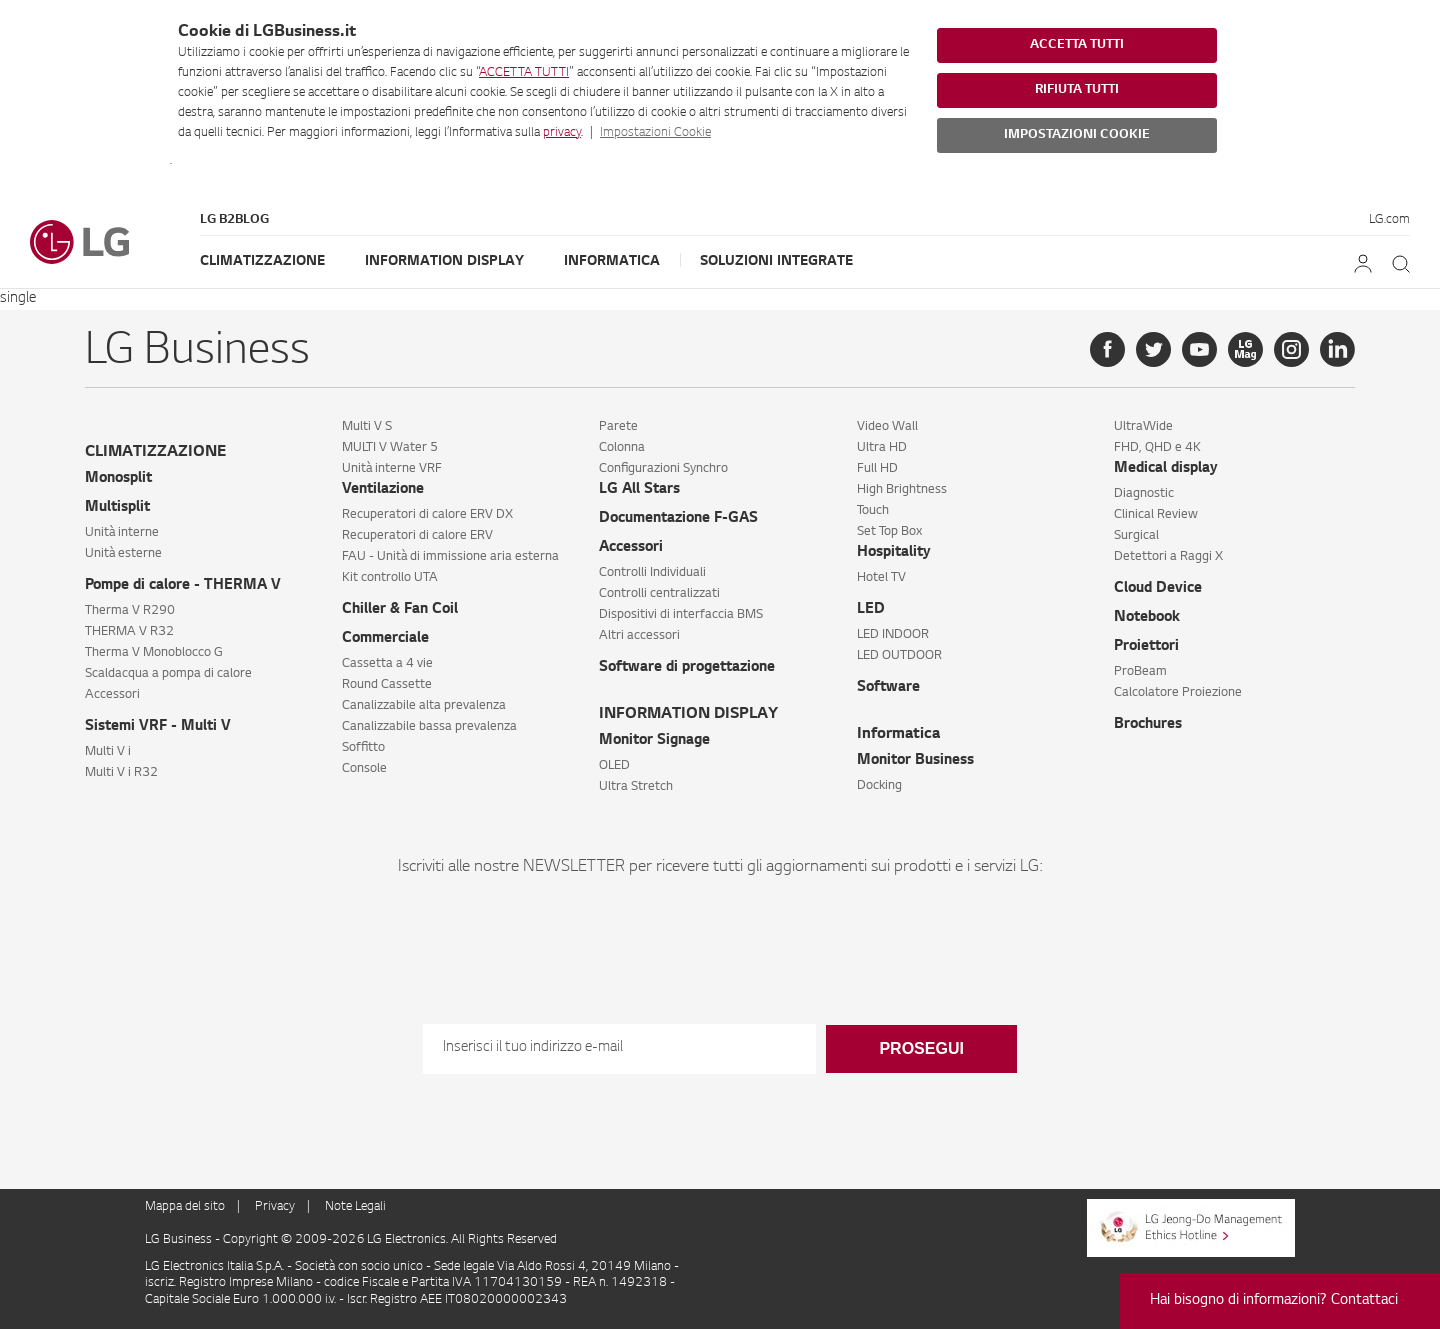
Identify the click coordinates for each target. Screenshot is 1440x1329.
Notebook (1147, 618)
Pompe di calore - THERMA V (183, 586)
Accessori (112, 695)
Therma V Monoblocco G (154, 653)
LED (871, 610)
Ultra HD (882, 448)
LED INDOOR (893, 635)
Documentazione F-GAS (678, 519)
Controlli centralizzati (659, 594)
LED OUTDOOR (899, 656)
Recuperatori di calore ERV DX (427, 515)
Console (364, 769)
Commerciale (385, 639)
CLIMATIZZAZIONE (155, 452)
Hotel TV (881, 578)
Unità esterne (123, 554)
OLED (614, 766)
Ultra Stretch (636, 787)
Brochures (1148, 725)
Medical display (1166, 469)
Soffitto (363, 748)
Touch (873, 511)
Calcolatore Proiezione (1178, 693)
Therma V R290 (130, 611)
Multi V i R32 (121, 773)
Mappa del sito (185, 1207)
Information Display (444, 261)
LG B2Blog (234, 220)
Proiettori (1146, 647)
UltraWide (1143, 427)
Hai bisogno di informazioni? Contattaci (1274, 1301)
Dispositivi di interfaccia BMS (681, 615)
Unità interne (122, 533)
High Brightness (902, 490)
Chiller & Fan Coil (400, 610)
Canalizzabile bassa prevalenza (429, 727)
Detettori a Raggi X (1168, 557)
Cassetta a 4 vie (387, 664)
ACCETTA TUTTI (524, 73)
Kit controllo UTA (390, 578)
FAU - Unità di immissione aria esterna (450, 557)
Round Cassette (387, 685)
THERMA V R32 (129, 632)
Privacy (275, 1207)
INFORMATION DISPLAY (688, 714)
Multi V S (367, 427)
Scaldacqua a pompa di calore (168, 674)
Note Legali (355, 1207)
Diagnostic (1144, 494)
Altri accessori (639, 636)
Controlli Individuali (652, 573)
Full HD (877, 469)
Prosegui (921, 1048)
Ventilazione (383, 490)
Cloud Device (1158, 589)
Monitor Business (915, 761)
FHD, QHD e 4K (1157, 448)
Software (888, 688)
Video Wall (887, 427)
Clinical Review (1156, 515)
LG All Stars (639, 490)
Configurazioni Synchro (663, 469)
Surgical (1136, 536)
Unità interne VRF (392, 469)
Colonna (622, 448)
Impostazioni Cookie (655, 133)
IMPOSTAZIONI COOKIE (1077, 135)
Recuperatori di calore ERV (417, 536)
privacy (562, 133)
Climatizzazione (262, 261)
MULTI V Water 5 (390, 448)
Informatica (612, 261)
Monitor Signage (654, 741)
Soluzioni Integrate (776, 261)
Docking (879, 786)
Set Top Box (889, 532)
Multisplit (117, 508)
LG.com (1389, 220)
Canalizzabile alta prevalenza (424, 706)
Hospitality (894, 553)
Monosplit (118, 479)
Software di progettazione (687, 668)
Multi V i (108, 752)
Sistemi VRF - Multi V (158, 727)
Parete (618, 427)
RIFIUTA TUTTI (1077, 90)
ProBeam (1140, 672)
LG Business (180, 1240)
